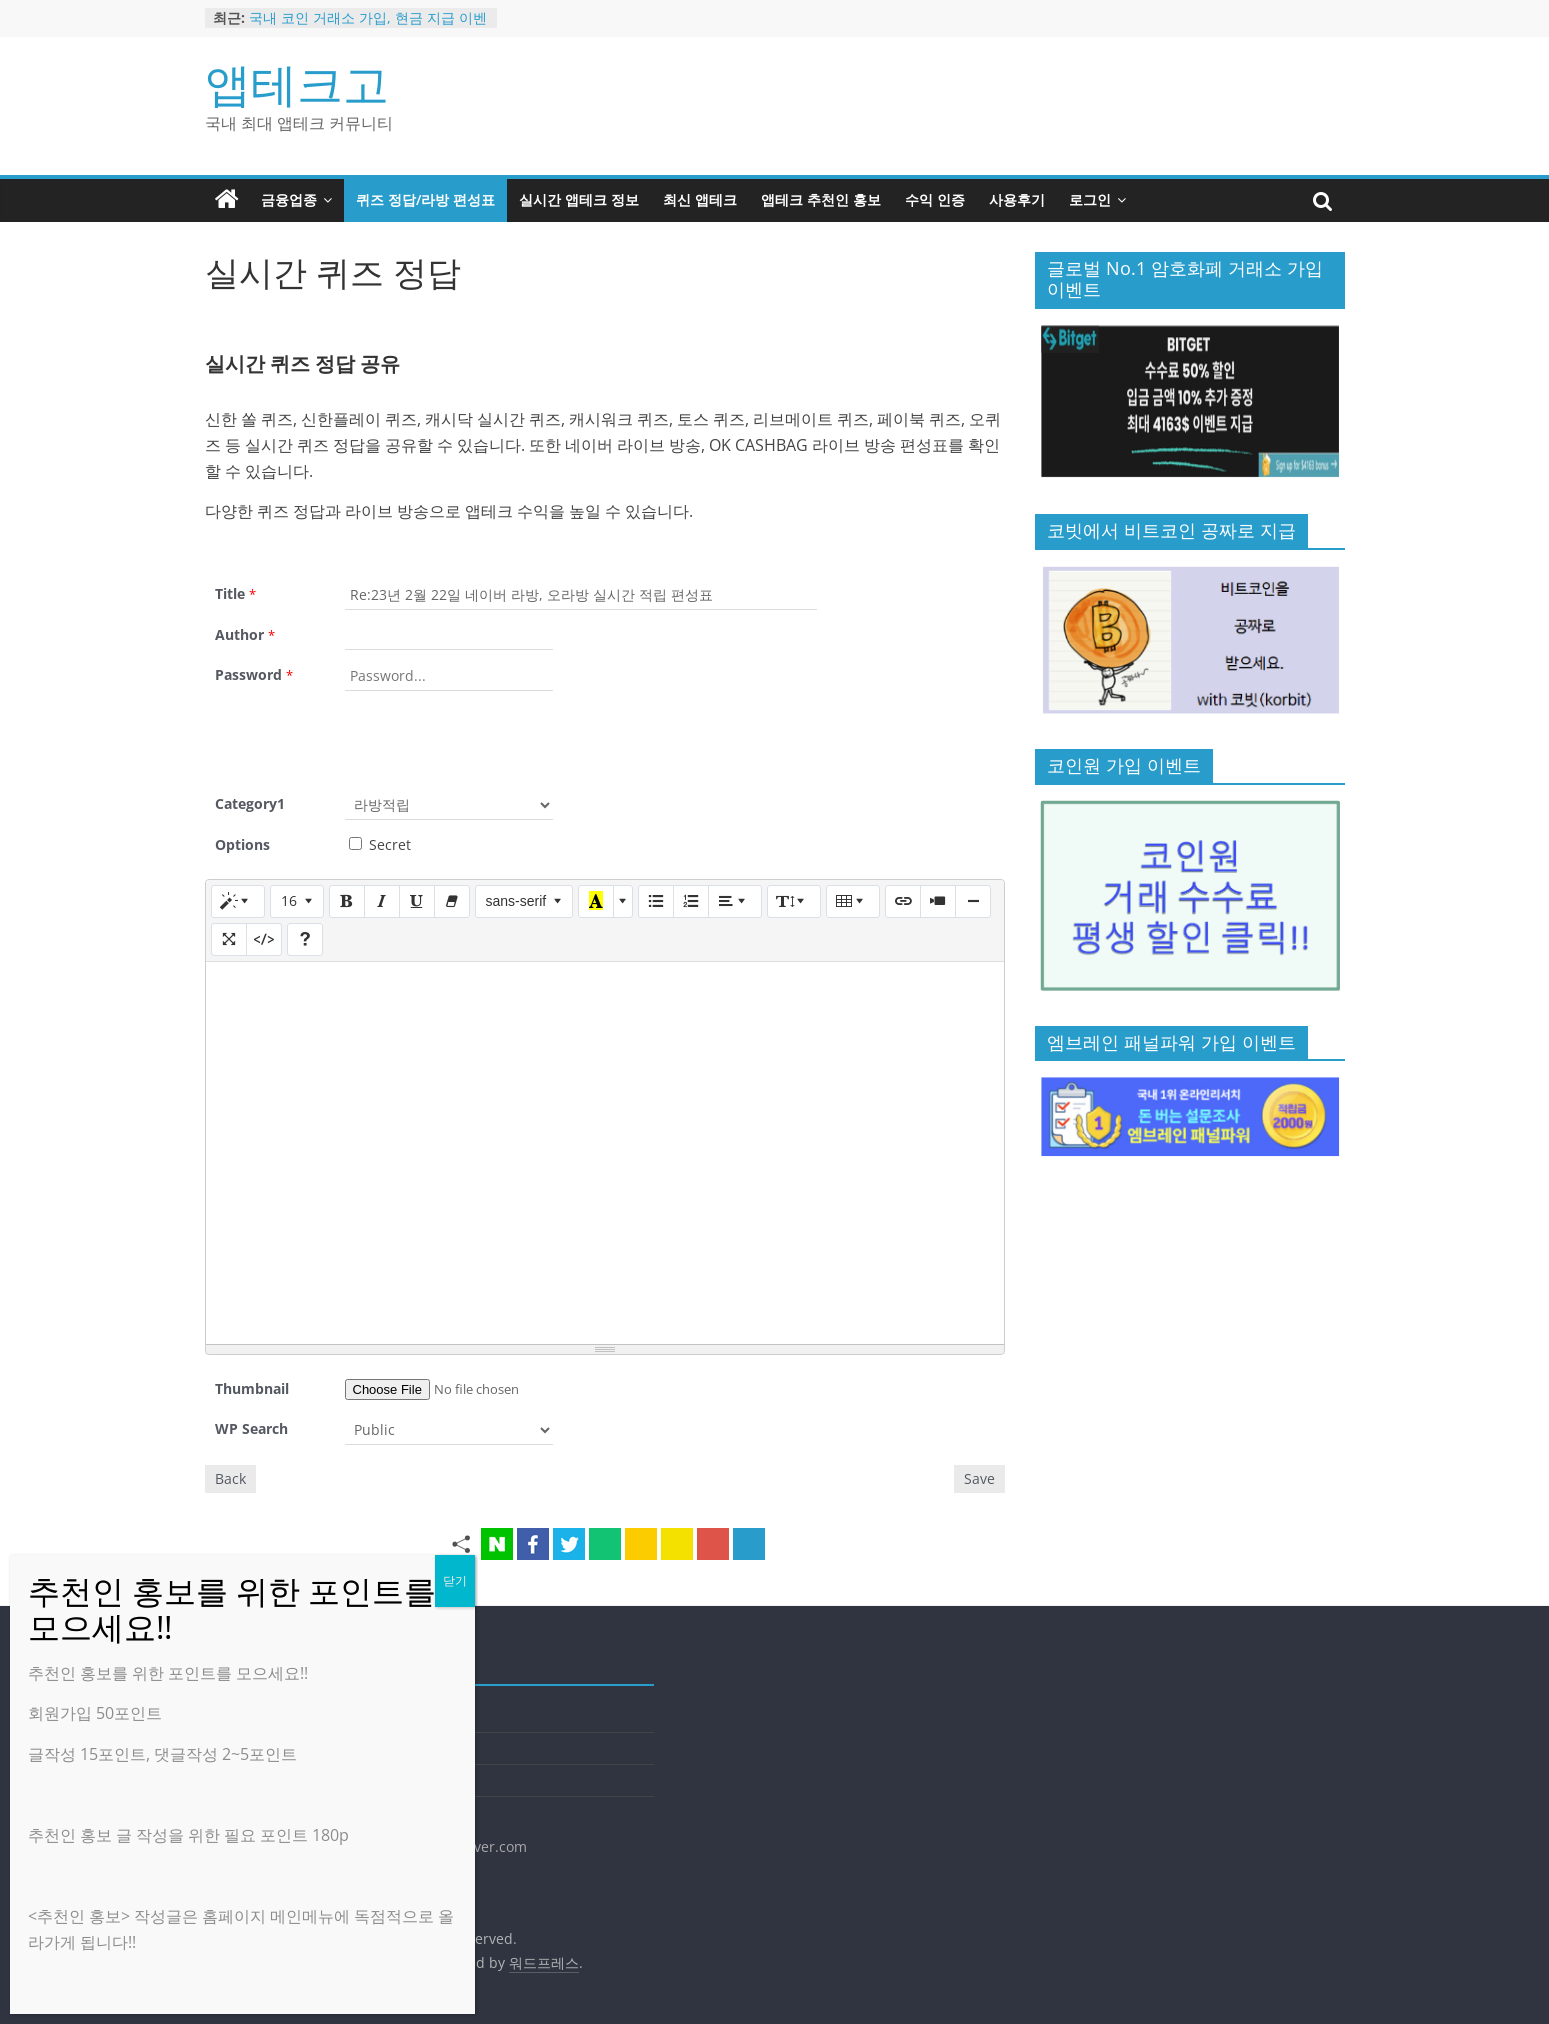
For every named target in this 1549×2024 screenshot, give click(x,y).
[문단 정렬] (735, 901)
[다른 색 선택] (623, 901)
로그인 (1090, 199)
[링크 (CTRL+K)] (903, 901)
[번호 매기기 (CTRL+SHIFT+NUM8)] (691, 901)
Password (254, 674)
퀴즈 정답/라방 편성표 (425, 199)
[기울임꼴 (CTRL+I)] (382, 901)
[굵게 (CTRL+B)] (347, 901)
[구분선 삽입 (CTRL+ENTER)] (973, 901)
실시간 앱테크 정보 (579, 199)
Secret (380, 844)
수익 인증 (935, 199)
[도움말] (305, 939)
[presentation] (497, 740)
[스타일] (238, 901)
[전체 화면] (229, 939)
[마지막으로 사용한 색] (596, 901)
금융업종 (289, 199)
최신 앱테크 (700, 199)
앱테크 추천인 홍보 (821, 199)
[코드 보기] (264, 939)
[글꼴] (524, 901)
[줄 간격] (794, 901)
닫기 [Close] (455, 1580)
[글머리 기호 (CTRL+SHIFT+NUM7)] (656, 901)
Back (230, 1478)
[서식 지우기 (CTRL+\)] (452, 901)
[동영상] (938, 901)
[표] (853, 901)
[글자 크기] (297, 901)
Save (979, 1478)
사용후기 (1017, 199)
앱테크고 (297, 83)
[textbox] (605, 1153)
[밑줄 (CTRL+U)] (417, 901)
